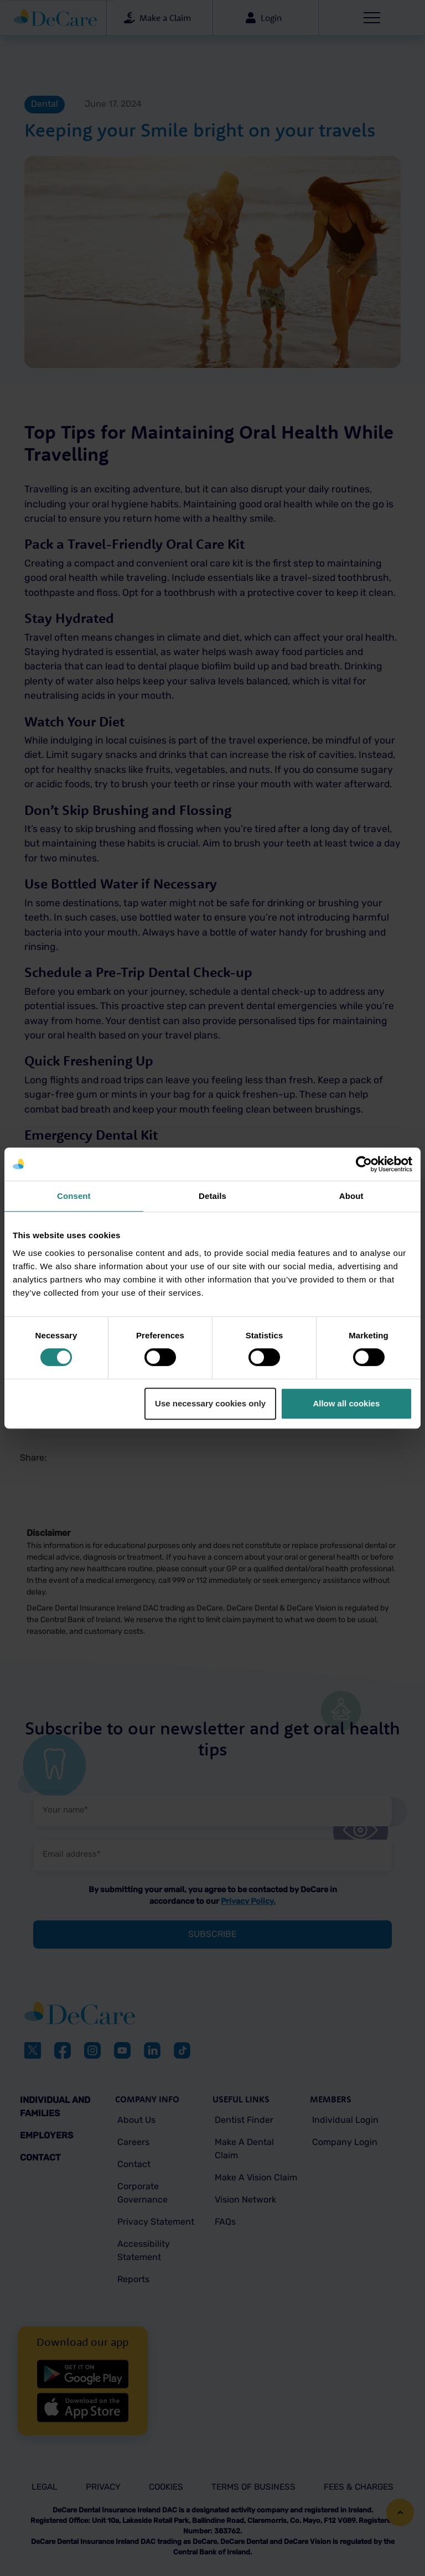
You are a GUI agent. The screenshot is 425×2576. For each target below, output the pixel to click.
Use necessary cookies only (210, 1403)
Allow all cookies (346, 1403)
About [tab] (351, 1196)
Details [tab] (212, 1196)
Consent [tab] (74, 1196)
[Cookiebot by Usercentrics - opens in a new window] (363, 1164)
